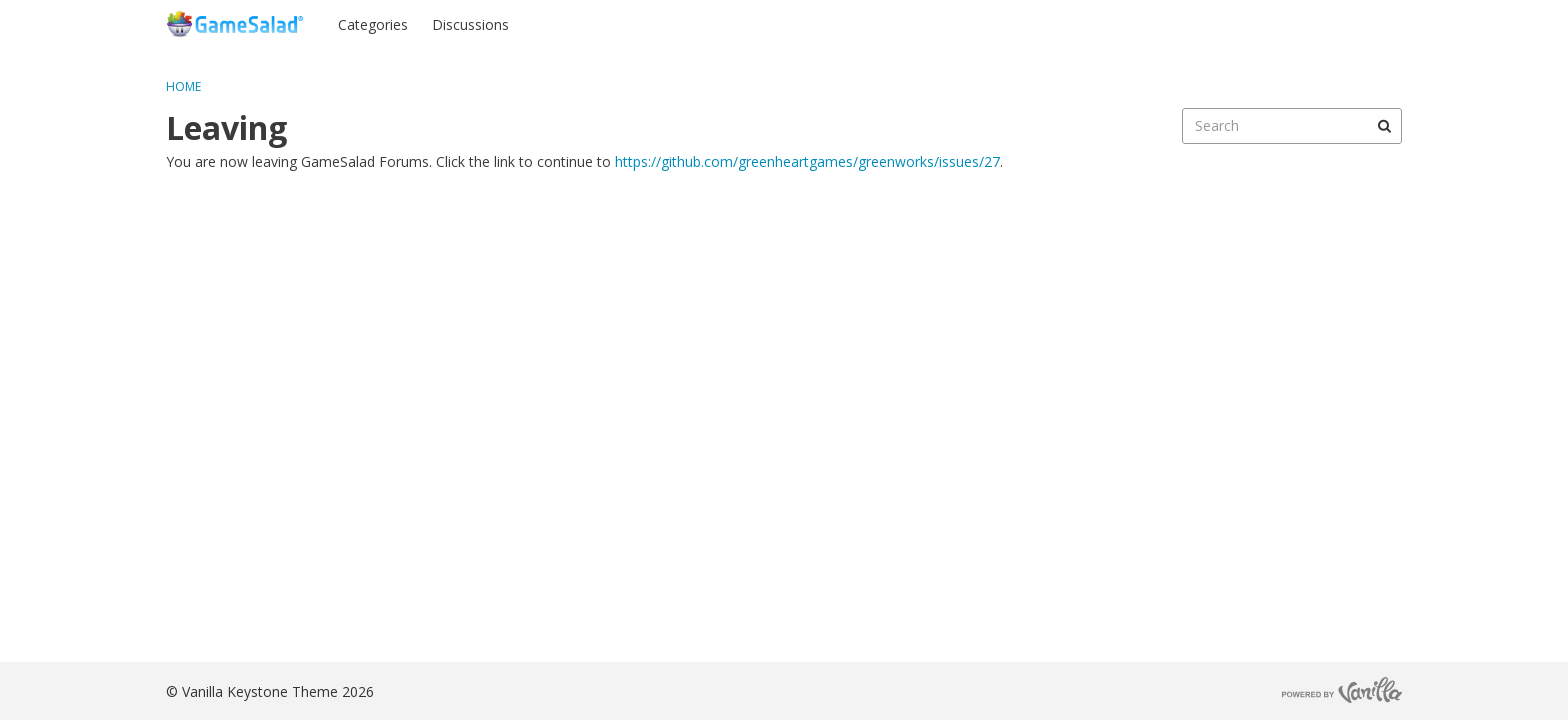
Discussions (470, 24)
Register (1362, 23)
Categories (373, 24)
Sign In (1284, 23)
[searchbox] (1292, 126)
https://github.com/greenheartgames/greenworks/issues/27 (807, 161)
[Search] (1384, 126)
